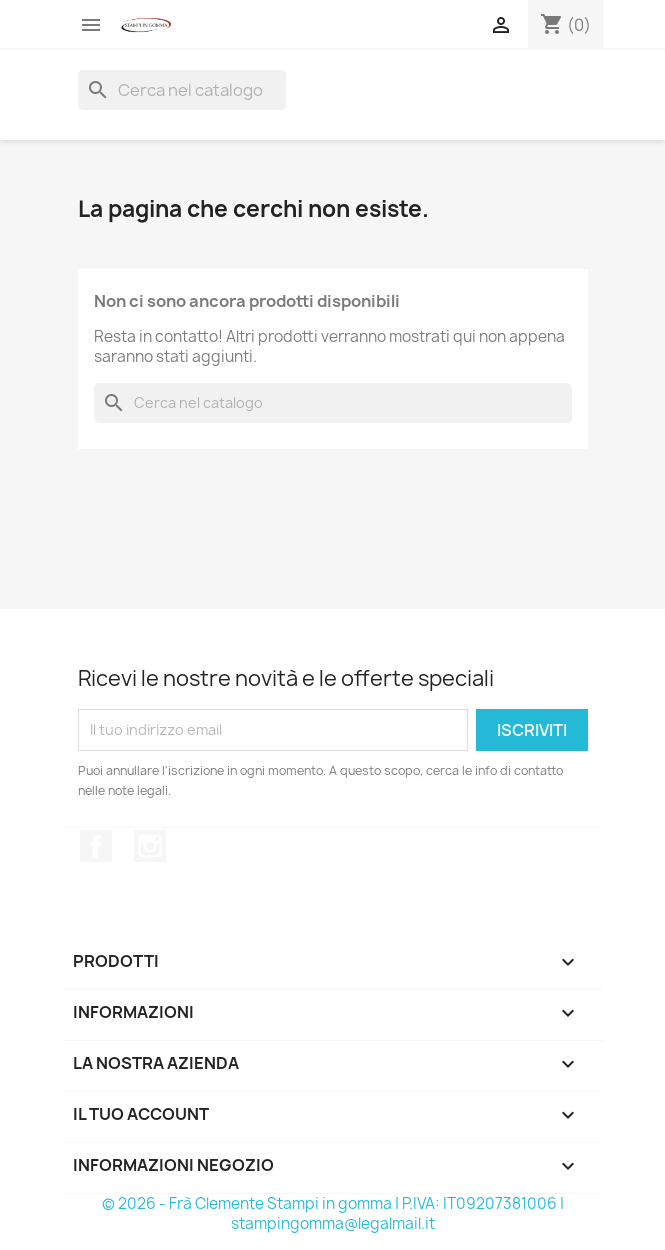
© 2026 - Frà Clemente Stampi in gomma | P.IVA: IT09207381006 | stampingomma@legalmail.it (333, 1213)
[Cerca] (182, 90)
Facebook (96, 846)
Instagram (150, 846)
